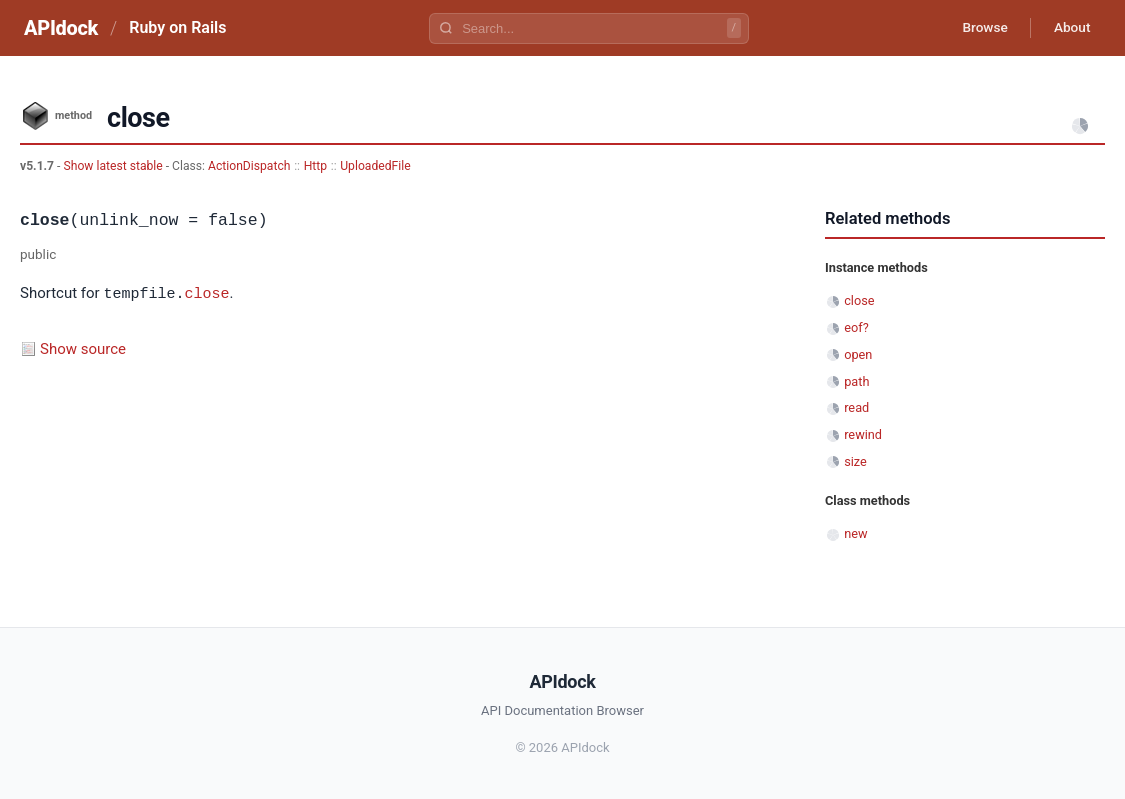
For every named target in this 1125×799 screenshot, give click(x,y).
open (858, 354)
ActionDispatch (249, 166)
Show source (83, 348)
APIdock (61, 28)
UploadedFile (375, 166)
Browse (979, 28)
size (855, 461)
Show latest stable (114, 166)
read (856, 407)
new (855, 533)
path (856, 381)
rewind (863, 434)
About (1070, 28)
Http (315, 166)
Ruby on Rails (177, 27)
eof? (856, 327)
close (206, 293)
